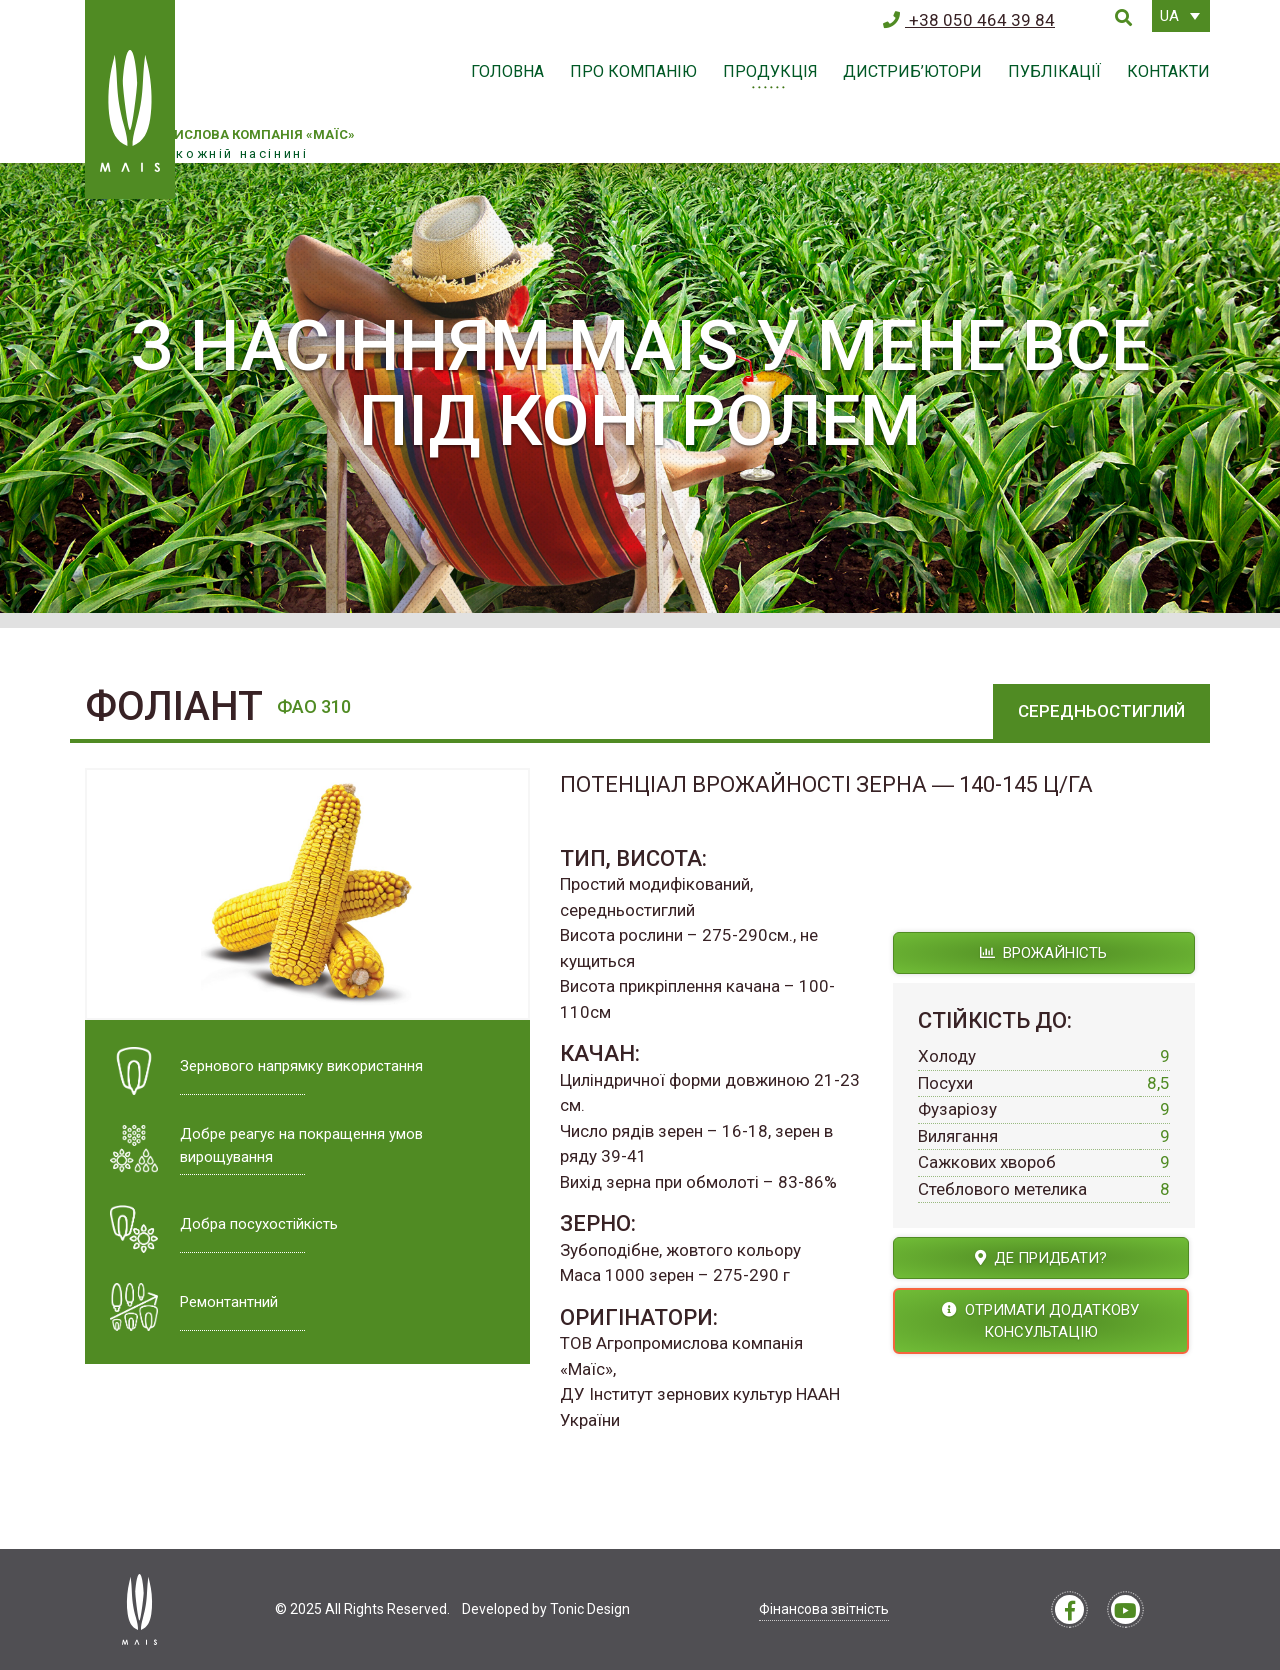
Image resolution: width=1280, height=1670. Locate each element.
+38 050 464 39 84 (969, 20)
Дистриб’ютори (912, 71)
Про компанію (633, 71)
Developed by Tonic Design (546, 1609)
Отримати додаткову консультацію (1040, 1321)
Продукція (770, 71)
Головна (507, 71)
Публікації (1054, 71)
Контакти (1168, 71)
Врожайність (1043, 953)
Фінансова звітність (824, 1609)
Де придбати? (1041, 1258)
